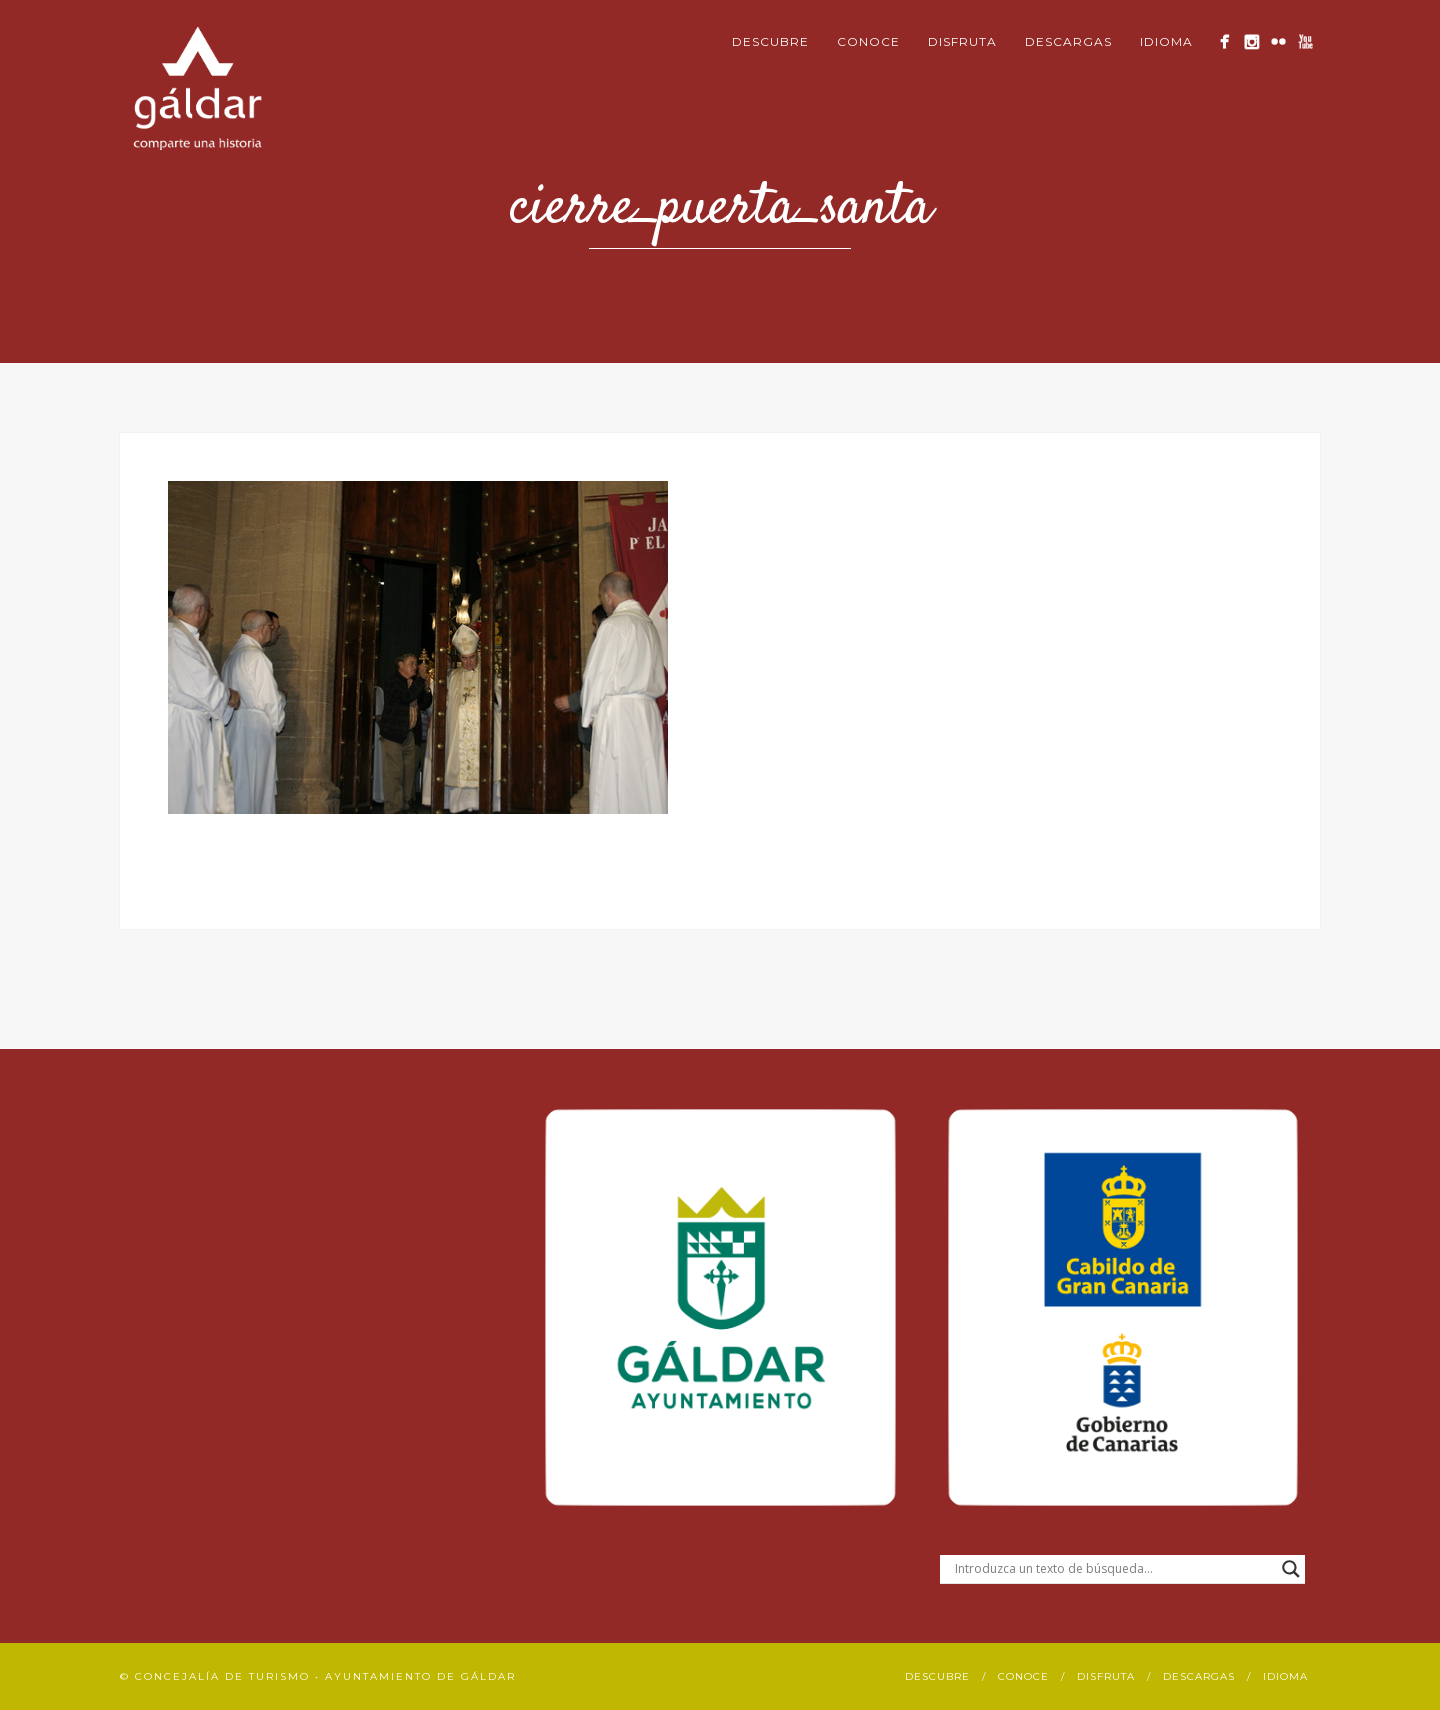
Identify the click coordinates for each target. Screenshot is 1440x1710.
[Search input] (1113, 1569)
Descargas (1068, 41)
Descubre (770, 41)
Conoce (868, 41)
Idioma (1166, 41)
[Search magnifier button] (1291, 1569)
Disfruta (962, 41)
